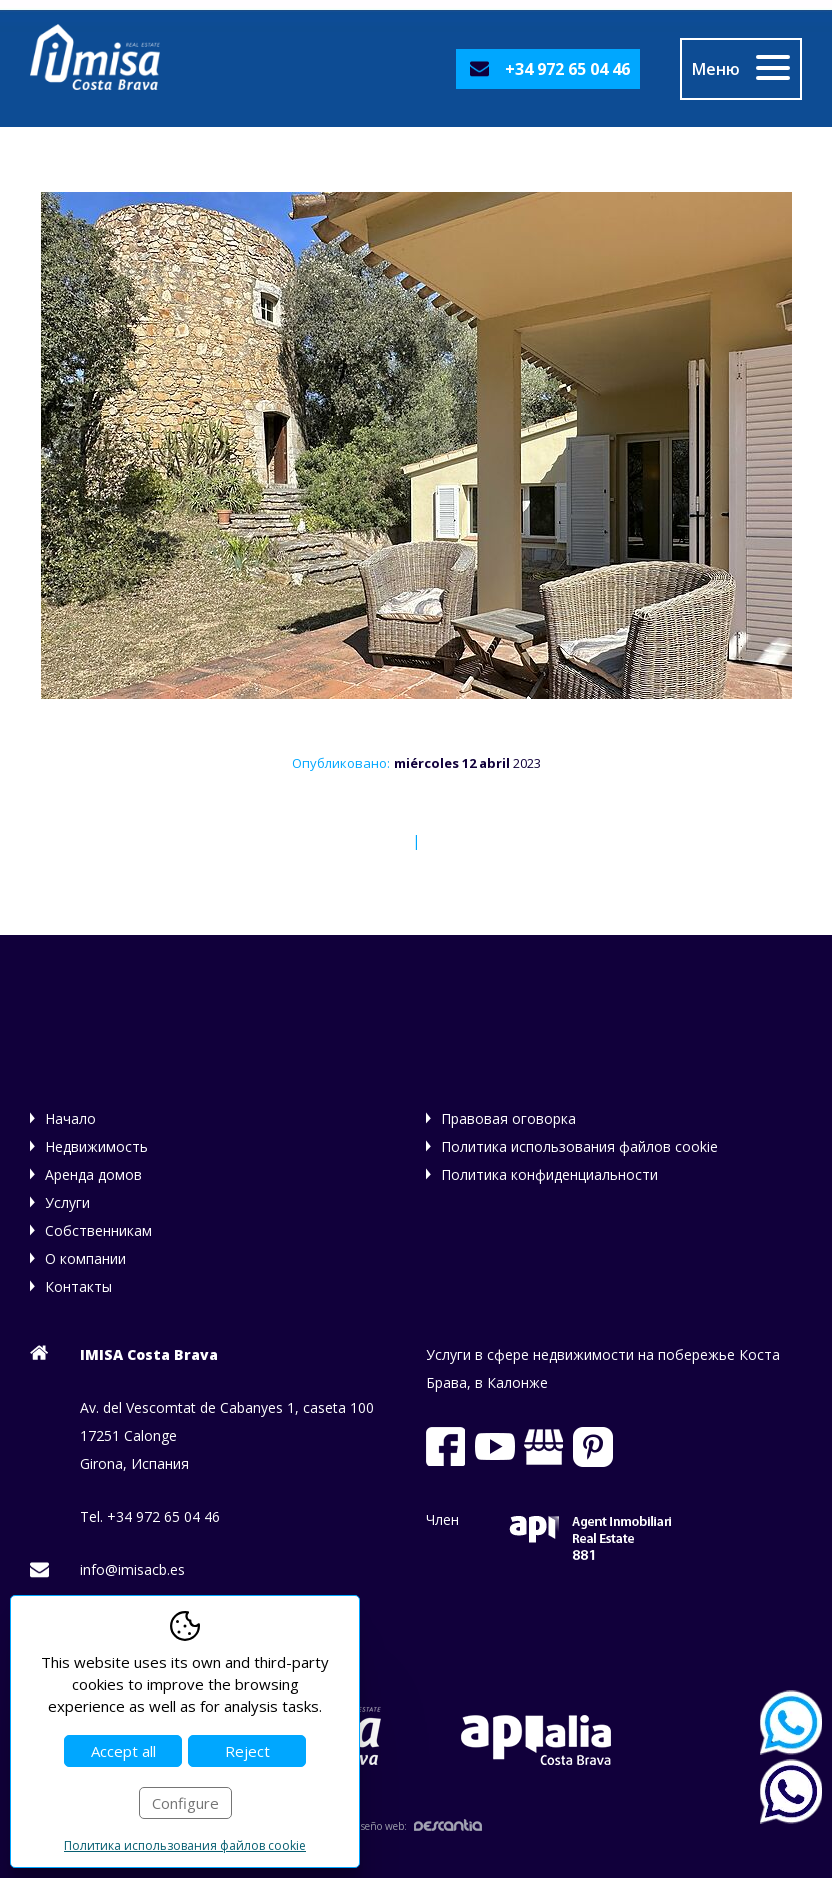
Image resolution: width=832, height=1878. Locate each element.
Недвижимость (96, 1146)
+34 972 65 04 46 (567, 69)
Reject (247, 1751)
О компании (85, 1258)
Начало (70, 1118)
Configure (185, 1803)
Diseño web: (416, 1826)
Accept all (123, 1751)
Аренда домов (93, 1174)
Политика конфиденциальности (549, 1174)
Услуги (67, 1202)
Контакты (78, 1286)
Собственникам (98, 1230)
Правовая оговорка (508, 1118)
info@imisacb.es (132, 1569)
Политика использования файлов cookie (579, 1146)
